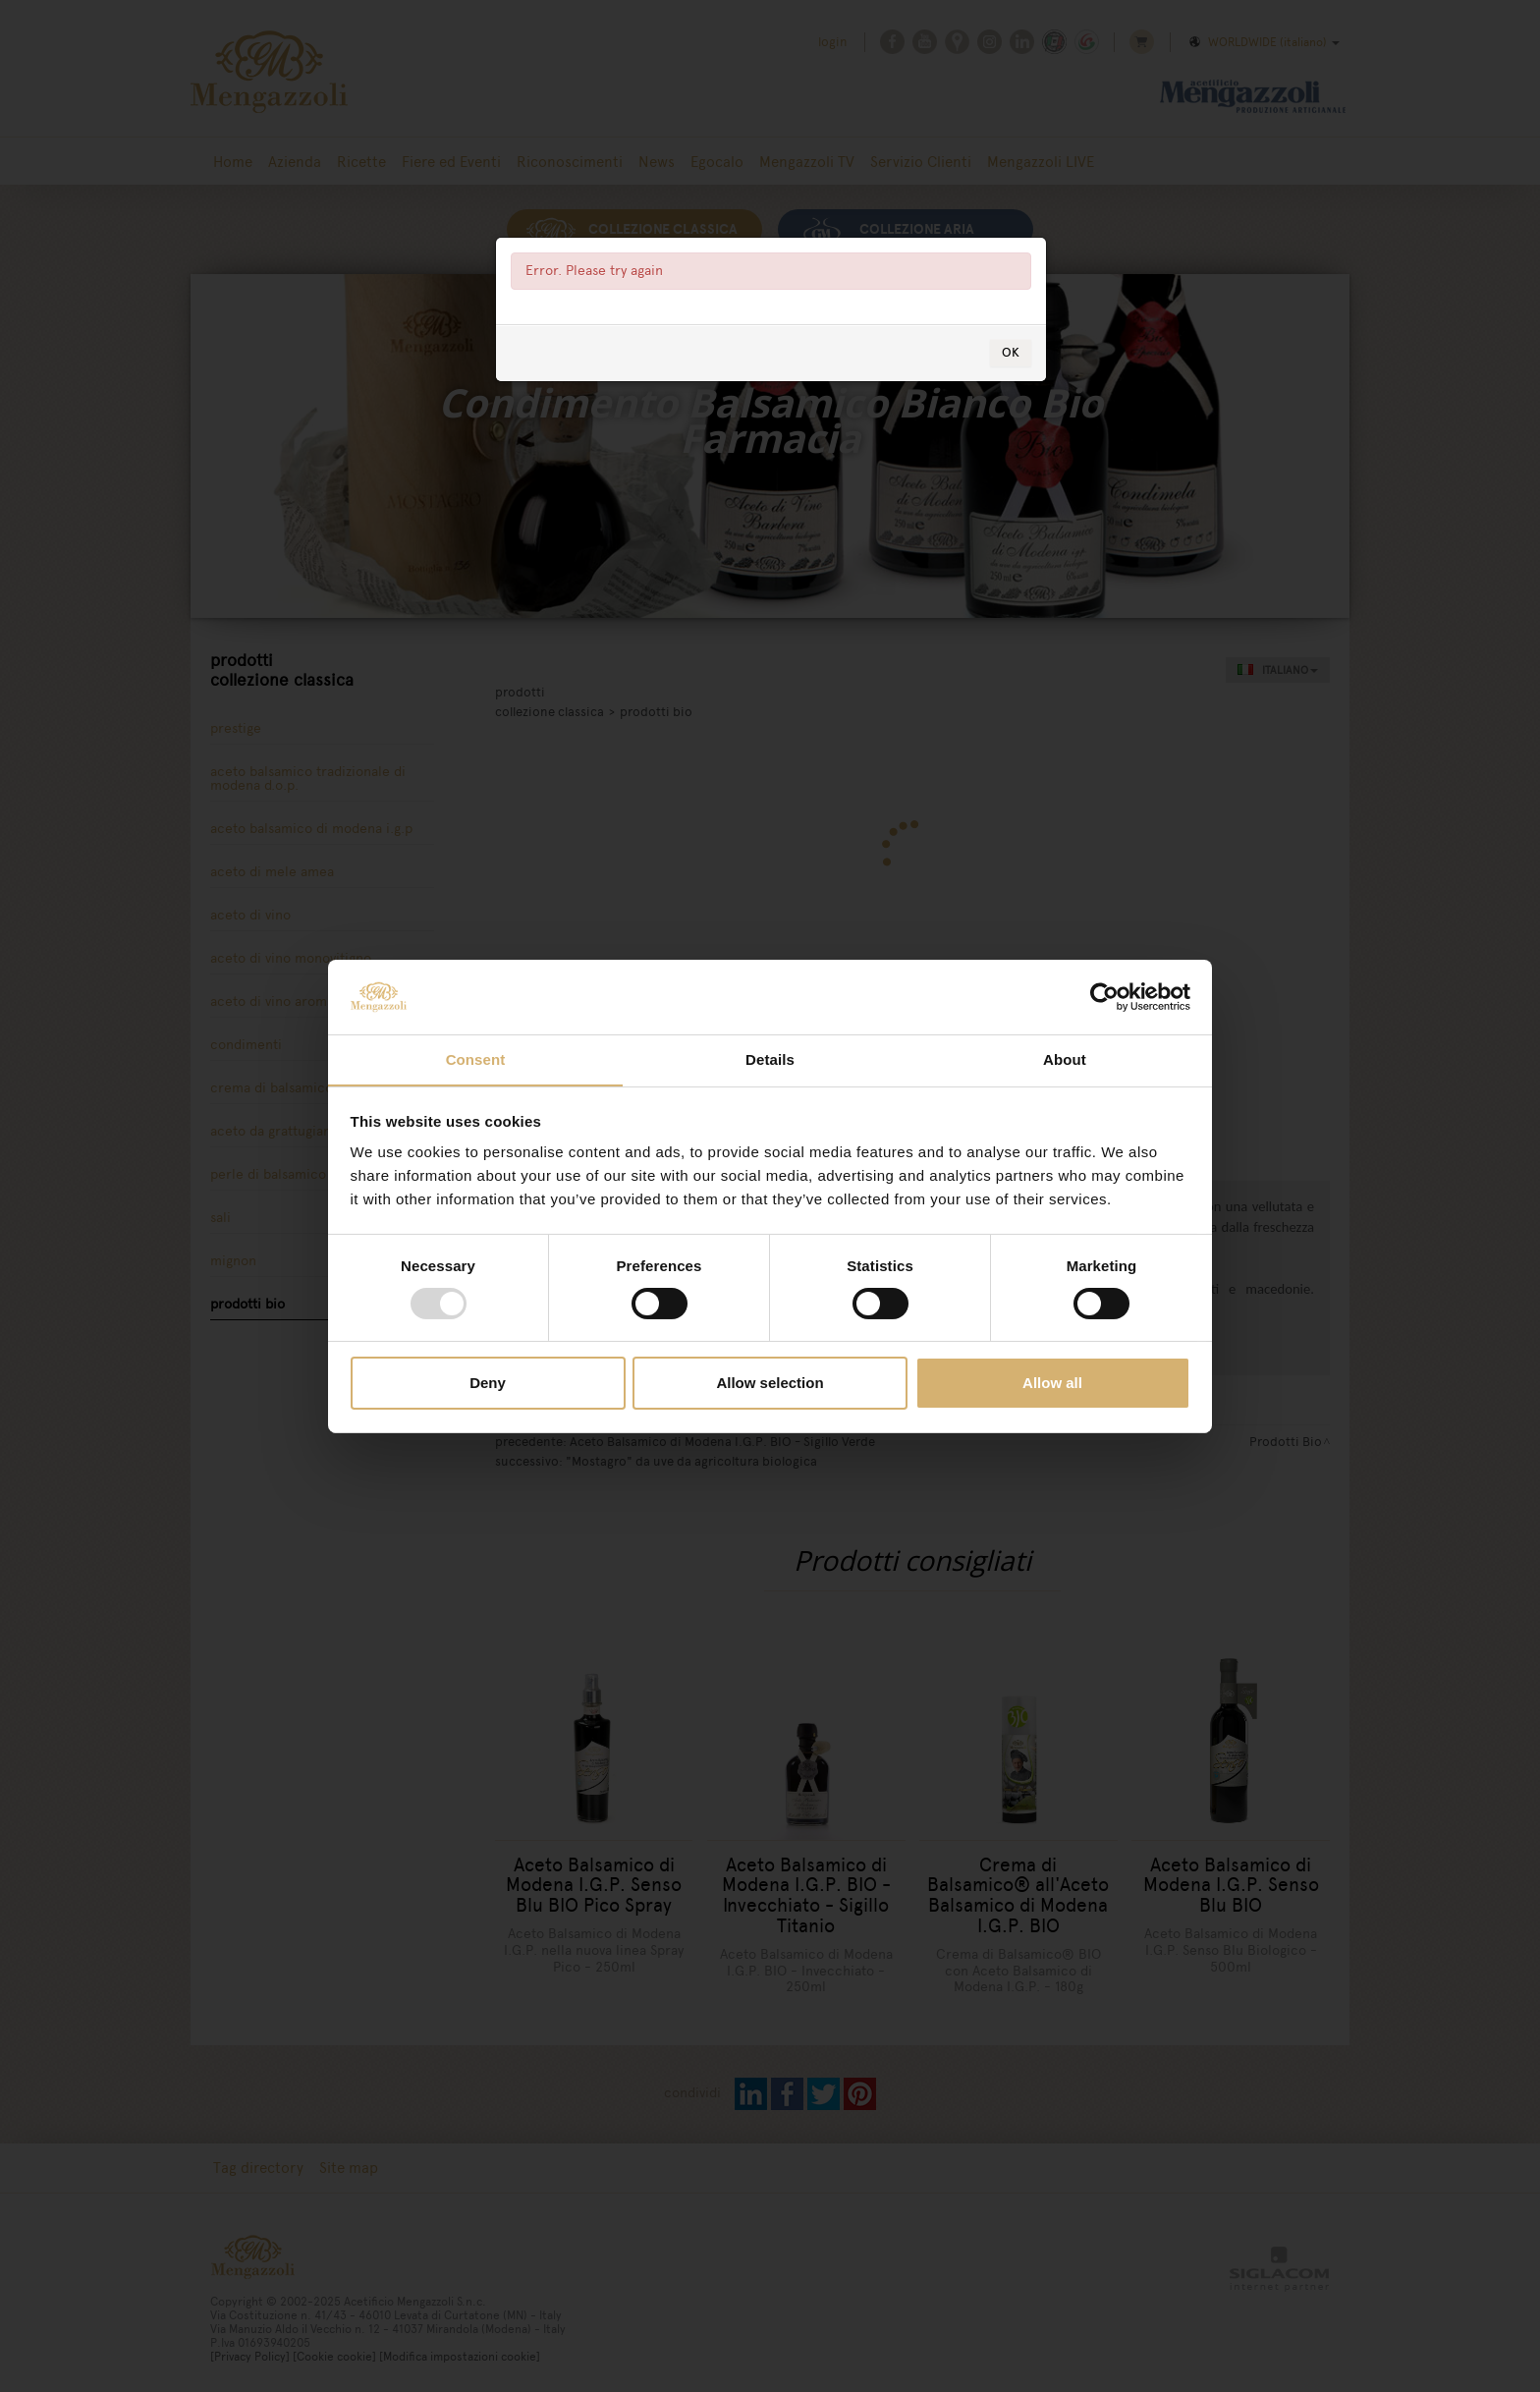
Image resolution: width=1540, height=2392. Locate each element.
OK (1010, 355)
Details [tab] (770, 1059)
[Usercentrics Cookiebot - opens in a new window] (1104, 996)
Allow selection (769, 1383)
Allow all (1052, 1383)
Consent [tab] (476, 1059)
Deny (487, 1383)
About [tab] (1064, 1059)
